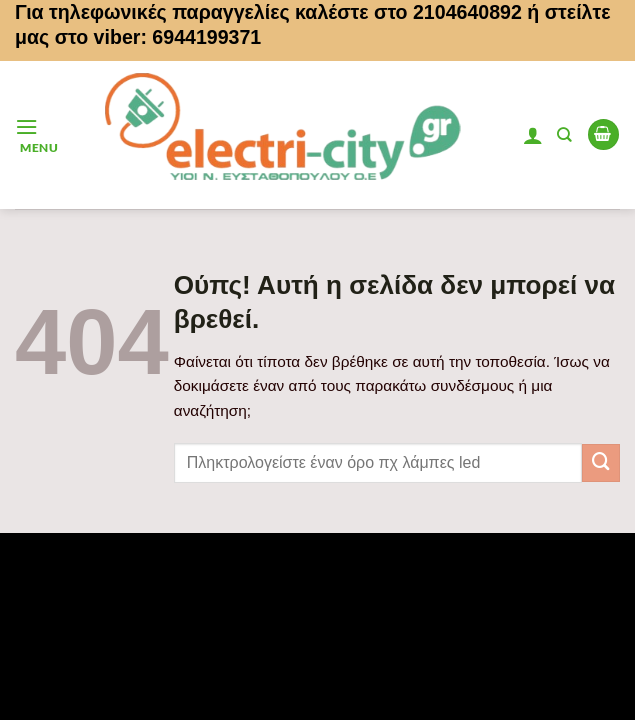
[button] (36, 134)
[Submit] (601, 463)
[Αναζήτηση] (564, 135)
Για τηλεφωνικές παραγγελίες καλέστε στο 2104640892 (268, 12)
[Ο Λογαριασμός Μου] (533, 135)
